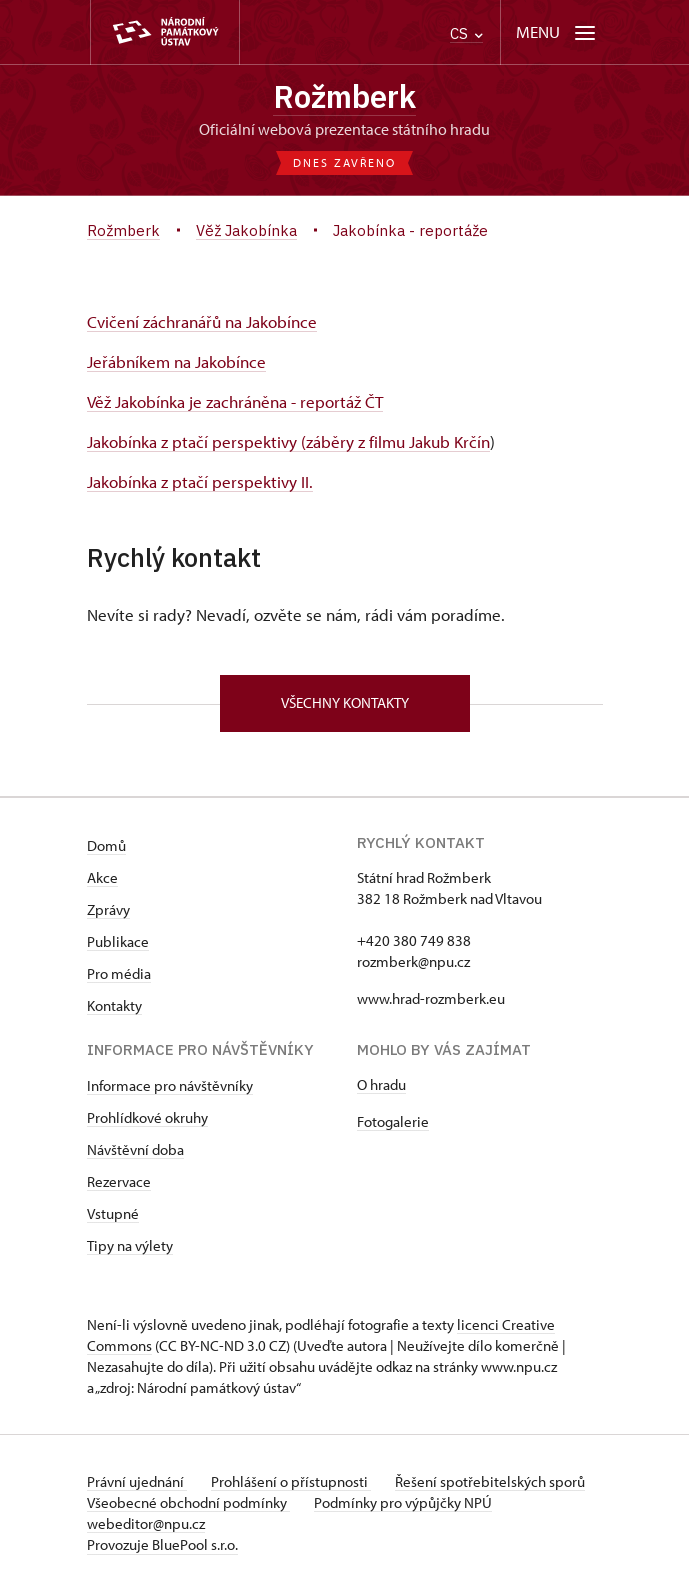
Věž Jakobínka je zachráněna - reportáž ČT (235, 401)
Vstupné (113, 1213)
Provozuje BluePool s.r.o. (162, 1544)
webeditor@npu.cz (146, 1523)
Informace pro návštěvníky (170, 1085)
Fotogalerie (393, 1121)
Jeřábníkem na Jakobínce (176, 361)
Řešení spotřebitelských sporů (490, 1481)
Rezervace (119, 1181)
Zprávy (108, 909)
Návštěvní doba (135, 1149)
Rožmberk (344, 96)
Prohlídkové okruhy (147, 1117)
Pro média (119, 973)
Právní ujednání (137, 1481)
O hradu (381, 1084)
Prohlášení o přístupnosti (291, 1481)
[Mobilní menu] (557, 32)
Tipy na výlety (130, 1245)
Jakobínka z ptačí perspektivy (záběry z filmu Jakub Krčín (288, 441)
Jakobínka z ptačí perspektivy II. (200, 481)
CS (466, 33)
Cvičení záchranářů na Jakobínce (202, 321)
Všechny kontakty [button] (345, 702)
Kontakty (114, 1005)
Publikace (118, 941)
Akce (102, 877)
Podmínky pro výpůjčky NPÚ (403, 1502)
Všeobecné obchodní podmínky (188, 1502)
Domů (106, 845)
